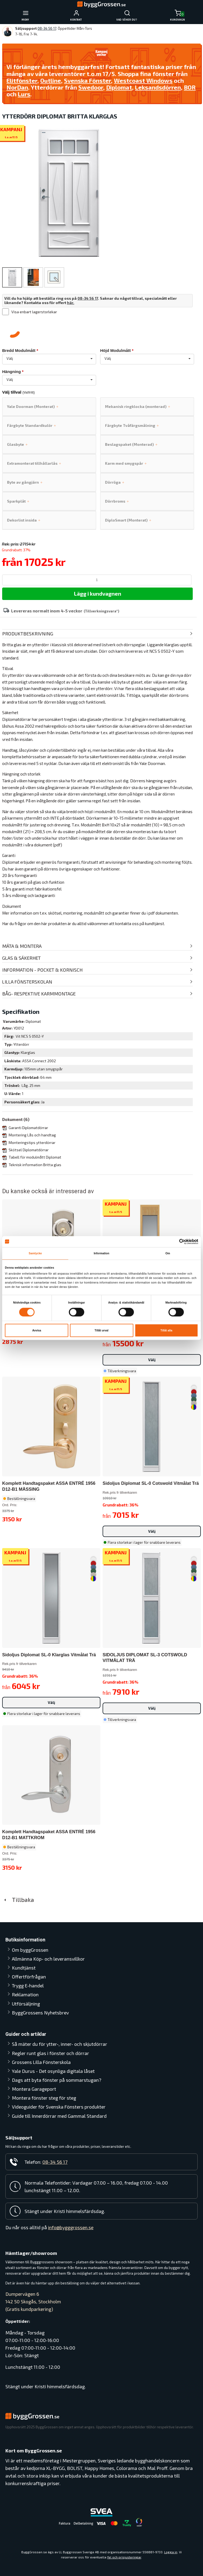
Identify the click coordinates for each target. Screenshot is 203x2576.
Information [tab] (101, 1253)
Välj (151, 1359)
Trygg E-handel (28, 1985)
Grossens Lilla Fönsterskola (41, 2062)
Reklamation (25, 1994)
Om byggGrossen (30, 1950)
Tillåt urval (101, 1330)
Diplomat (119, 87)
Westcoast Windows (143, 80)
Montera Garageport (34, 2089)
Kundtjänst (24, 1968)
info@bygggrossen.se (70, 2227)
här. (70, 302)
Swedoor (90, 87)
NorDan (17, 87)
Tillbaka (18, 1899)
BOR (190, 87)
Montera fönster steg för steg (44, 2098)
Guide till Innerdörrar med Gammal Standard (59, 2116)
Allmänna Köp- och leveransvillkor (48, 1959)
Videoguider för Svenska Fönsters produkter (59, 2107)
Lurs (24, 94)
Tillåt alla (166, 1330)
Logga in (170, 2552)
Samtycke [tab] (35, 1253)
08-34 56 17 (47, 28)
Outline (50, 80)
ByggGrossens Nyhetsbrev (40, 2013)
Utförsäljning (26, 2004)
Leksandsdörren (158, 87)
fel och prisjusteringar (124, 2557)
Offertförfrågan (29, 1977)
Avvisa (36, 1330)
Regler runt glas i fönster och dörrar (50, 2053)
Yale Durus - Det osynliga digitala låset (53, 2071)
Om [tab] (167, 1253)
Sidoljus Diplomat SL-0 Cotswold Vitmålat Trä (151, 1483)
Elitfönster (21, 80)
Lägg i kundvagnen (97, 593)
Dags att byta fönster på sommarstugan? (56, 2080)
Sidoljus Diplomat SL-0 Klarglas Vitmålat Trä (49, 1654)
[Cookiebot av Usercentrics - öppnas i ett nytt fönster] (174, 1241)
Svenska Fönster (87, 80)
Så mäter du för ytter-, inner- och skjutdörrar (59, 2044)
